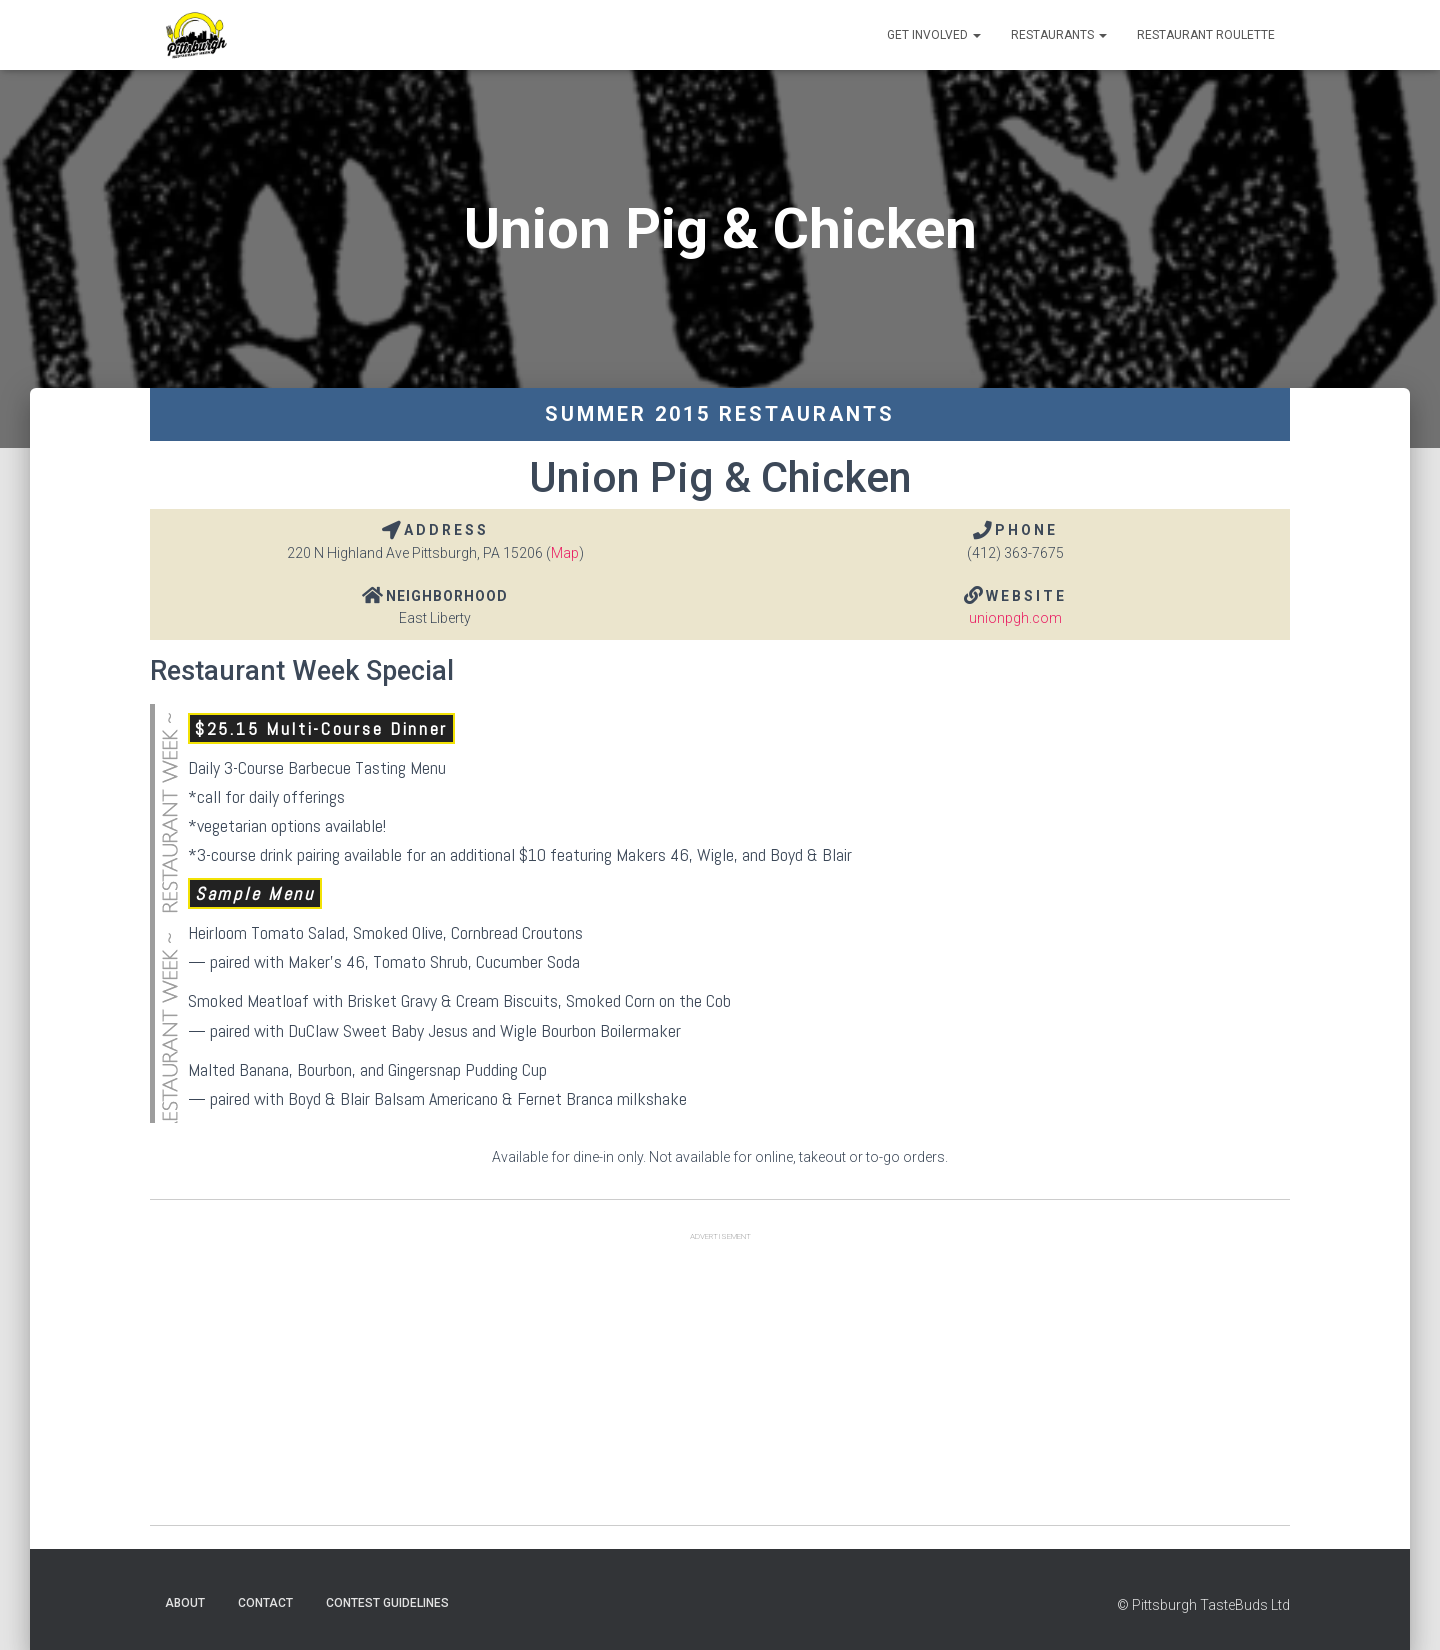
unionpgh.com (1015, 618)
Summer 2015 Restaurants (720, 414)
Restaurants (1059, 35)
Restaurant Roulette (1206, 35)
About (185, 1603)
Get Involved (934, 35)
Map (565, 553)
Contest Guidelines (387, 1603)
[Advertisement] (720, 1385)
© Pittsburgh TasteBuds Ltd (1203, 1605)
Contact (265, 1603)
